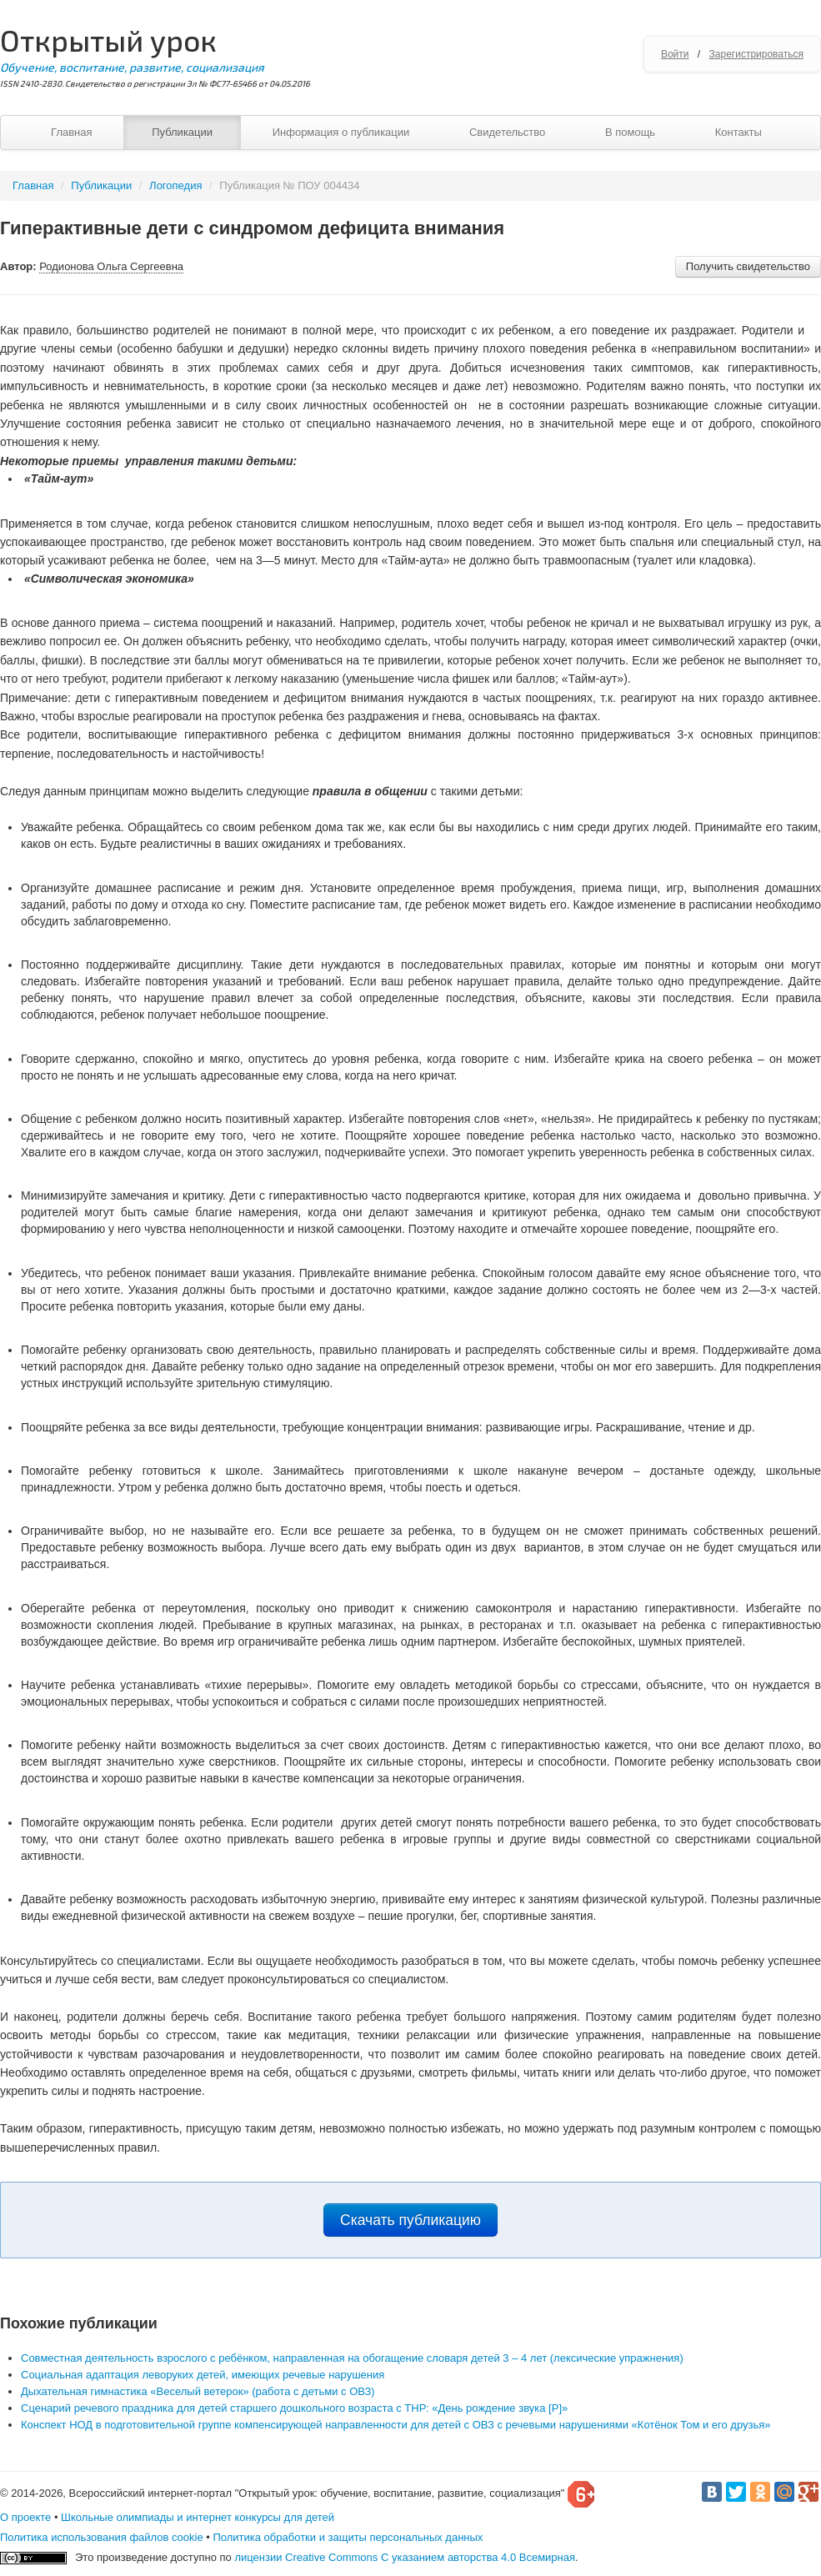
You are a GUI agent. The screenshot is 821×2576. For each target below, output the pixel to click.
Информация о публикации (341, 132)
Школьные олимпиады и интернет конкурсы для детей (197, 2517)
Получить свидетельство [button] (748, 266)
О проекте (25, 2517)
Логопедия (175, 185)
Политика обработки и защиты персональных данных (348, 2537)
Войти (675, 54)
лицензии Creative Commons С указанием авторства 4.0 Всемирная (404, 2557)
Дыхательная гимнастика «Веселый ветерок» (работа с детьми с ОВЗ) (198, 2391)
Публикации (182, 132)
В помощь (630, 132)
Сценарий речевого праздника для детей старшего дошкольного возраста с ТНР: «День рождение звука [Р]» (294, 2408)
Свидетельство (507, 132)
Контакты (738, 132)
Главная (71, 132)
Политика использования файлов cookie (101, 2537)
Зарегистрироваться (756, 54)
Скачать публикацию (410, 2220)
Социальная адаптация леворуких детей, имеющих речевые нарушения (202, 2374)
